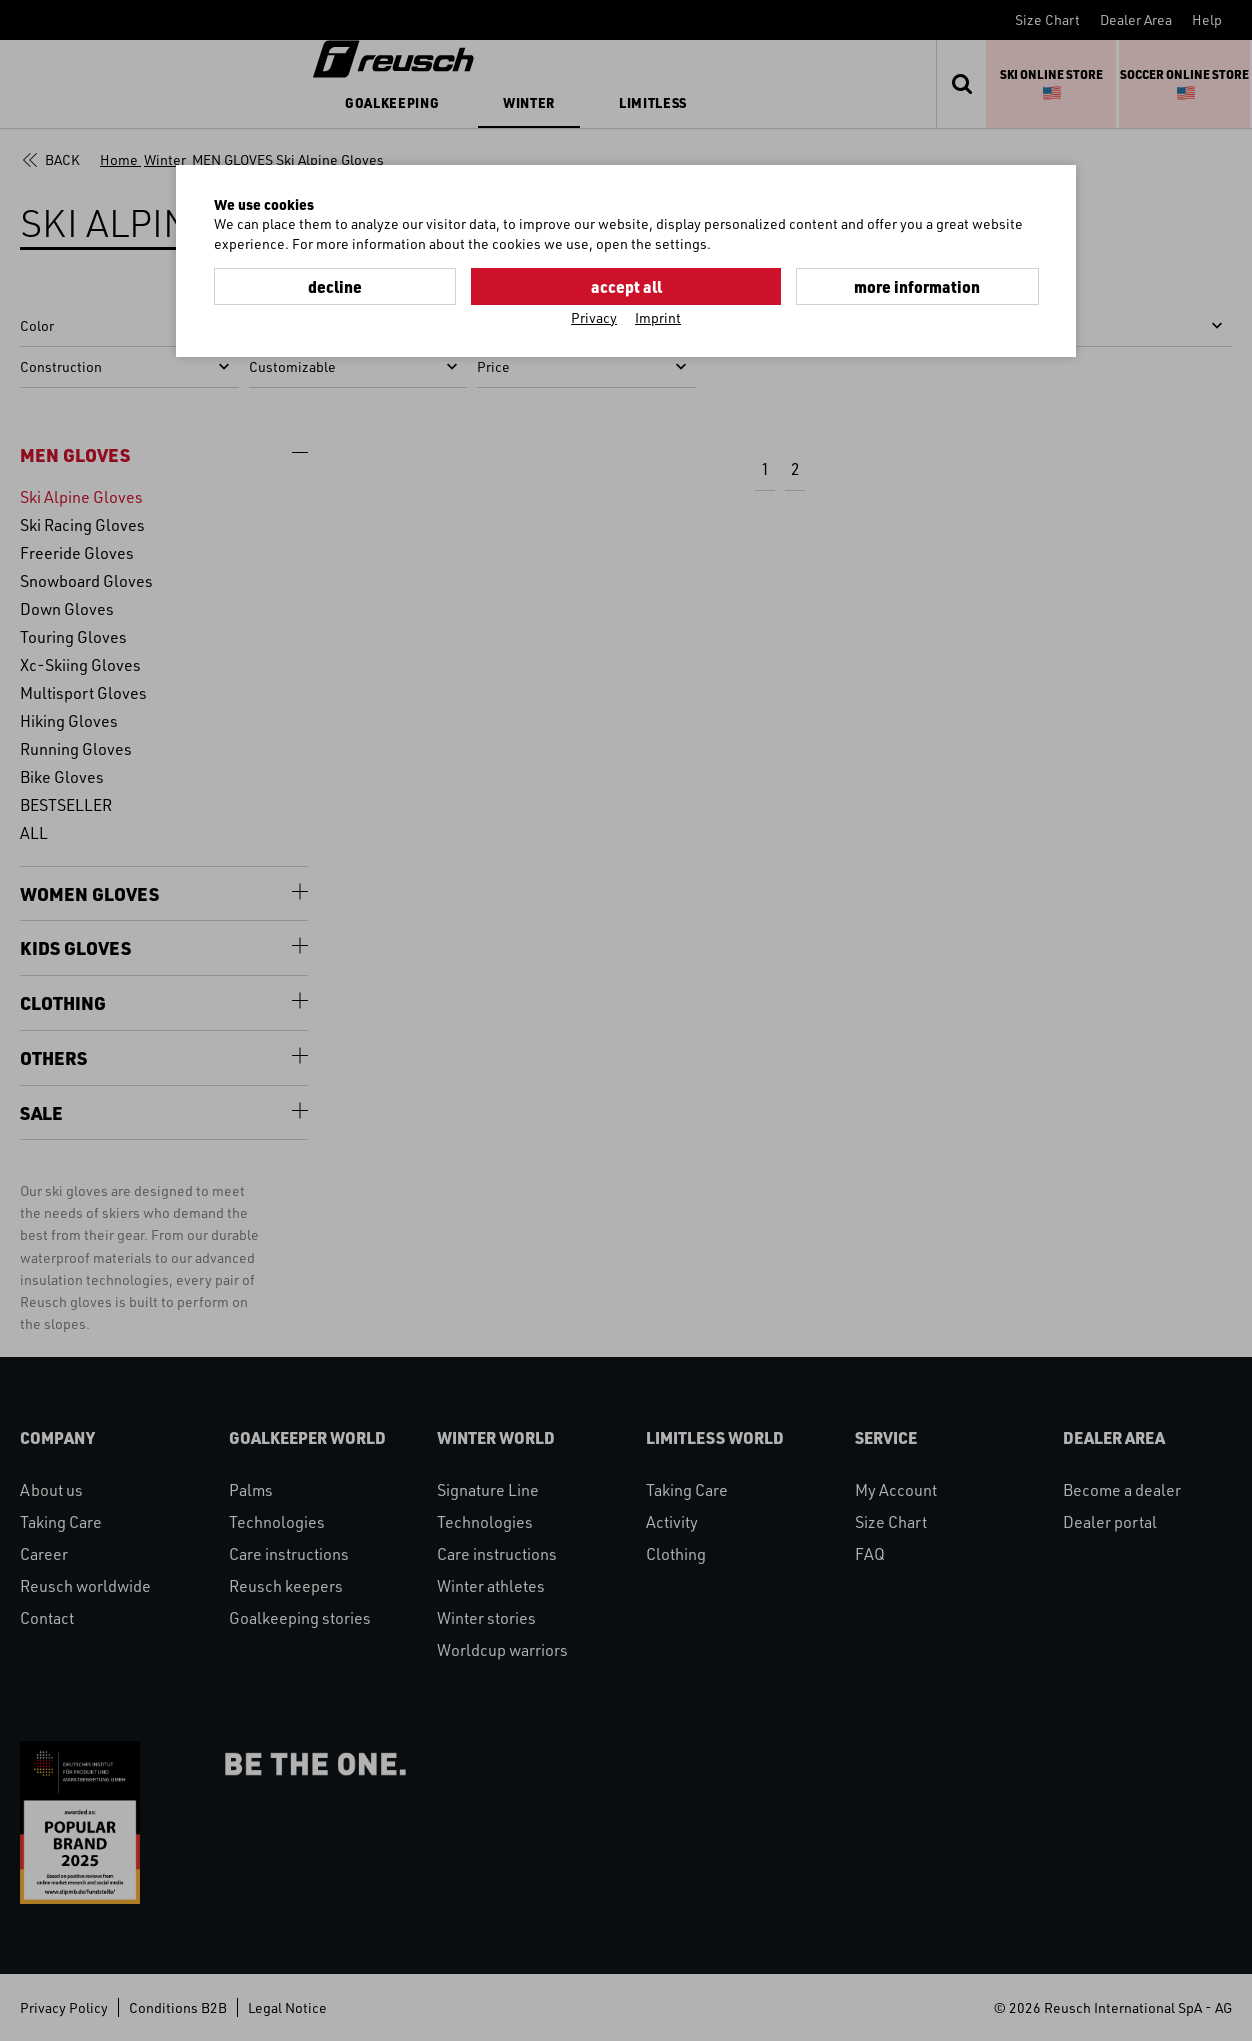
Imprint (658, 316)
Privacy (594, 316)
